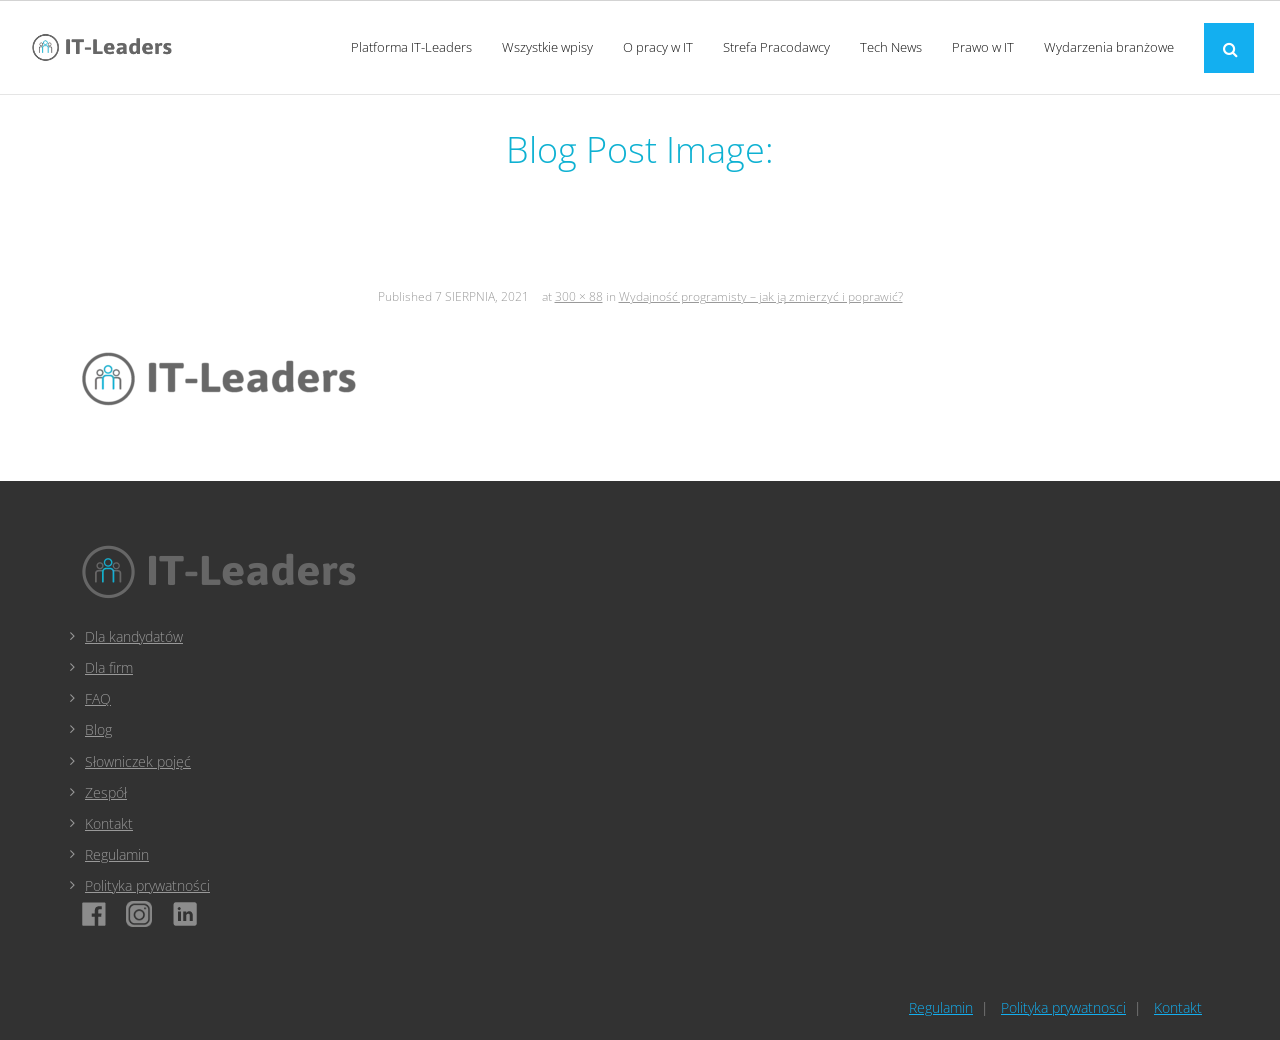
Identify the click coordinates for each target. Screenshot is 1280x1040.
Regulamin (117, 854)
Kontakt (109, 823)
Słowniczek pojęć (138, 761)
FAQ (98, 698)
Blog (98, 729)
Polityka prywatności (147, 885)
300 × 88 (579, 296)
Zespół (106, 792)
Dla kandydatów (134, 636)
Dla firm (109, 667)
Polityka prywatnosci (1063, 1007)
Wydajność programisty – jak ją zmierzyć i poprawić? (761, 296)
